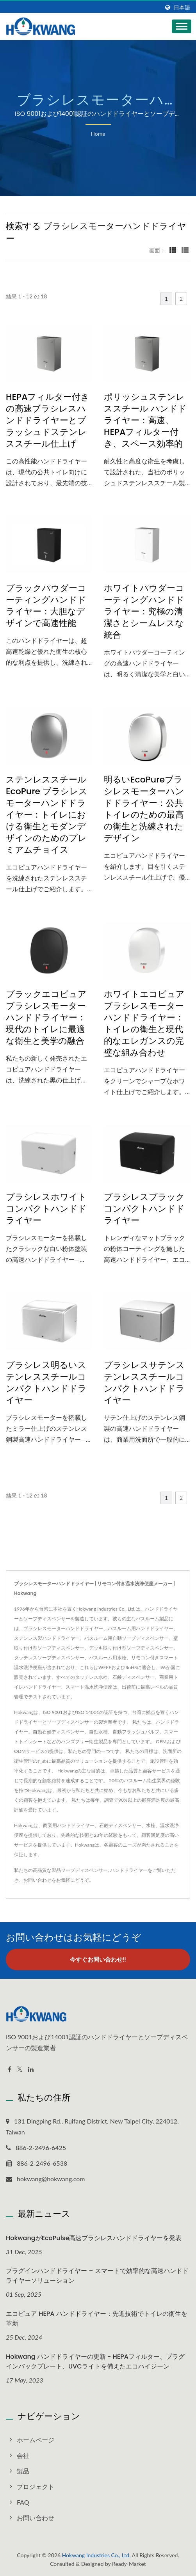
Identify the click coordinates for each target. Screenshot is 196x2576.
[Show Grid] (173, 250)
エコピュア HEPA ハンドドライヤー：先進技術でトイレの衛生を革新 (96, 2318)
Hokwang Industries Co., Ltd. (96, 2555)
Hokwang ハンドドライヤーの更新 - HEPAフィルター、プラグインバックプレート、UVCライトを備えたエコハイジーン (95, 2361)
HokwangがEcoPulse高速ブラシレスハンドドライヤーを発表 (94, 2238)
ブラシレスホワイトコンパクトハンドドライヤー (46, 1208)
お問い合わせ (37, 1880)
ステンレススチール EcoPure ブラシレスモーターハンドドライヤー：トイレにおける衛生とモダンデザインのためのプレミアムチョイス (46, 815)
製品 (23, 2471)
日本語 (182, 7)
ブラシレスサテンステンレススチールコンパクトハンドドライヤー (144, 1382)
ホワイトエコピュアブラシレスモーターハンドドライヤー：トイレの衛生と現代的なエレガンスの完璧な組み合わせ (144, 1023)
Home (98, 133)
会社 (23, 2455)
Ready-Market (129, 2563)
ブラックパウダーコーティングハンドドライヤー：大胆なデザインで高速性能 (46, 605)
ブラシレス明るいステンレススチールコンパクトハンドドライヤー (46, 1382)
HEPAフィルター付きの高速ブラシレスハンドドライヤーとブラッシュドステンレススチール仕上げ (47, 420)
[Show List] (185, 250)
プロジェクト (35, 2486)
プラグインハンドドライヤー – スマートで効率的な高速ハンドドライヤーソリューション (97, 2275)
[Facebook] (9, 2069)
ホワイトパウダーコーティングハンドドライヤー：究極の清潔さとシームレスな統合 (144, 611)
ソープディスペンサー (84, 1870)
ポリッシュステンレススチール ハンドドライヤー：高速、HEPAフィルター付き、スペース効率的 (145, 420)
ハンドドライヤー (129, 1870)
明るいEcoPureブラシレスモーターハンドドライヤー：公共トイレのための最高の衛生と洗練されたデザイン (144, 809)
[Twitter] (20, 2069)
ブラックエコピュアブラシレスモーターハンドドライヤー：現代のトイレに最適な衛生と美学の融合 (46, 1017)
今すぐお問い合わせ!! (98, 1959)
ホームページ (35, 2439)
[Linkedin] (31, 2069)
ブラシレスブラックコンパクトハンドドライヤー (144, 1208)
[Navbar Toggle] (181, 26)
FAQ (23, 2502)
